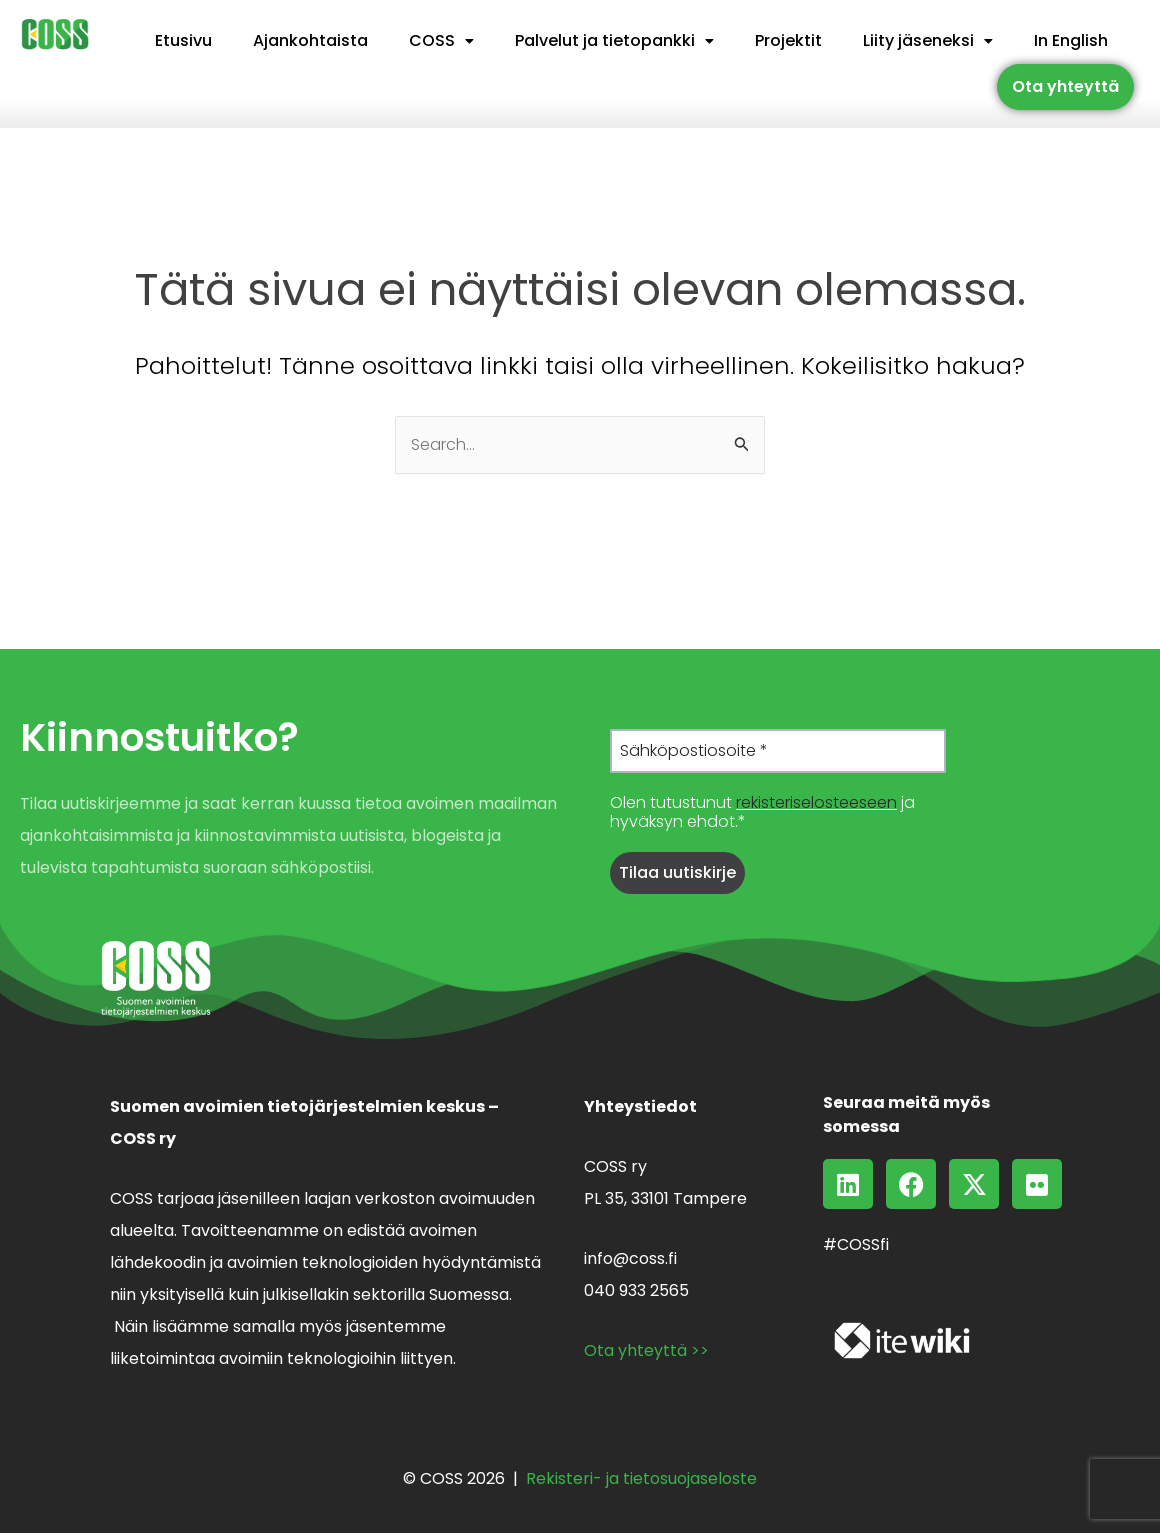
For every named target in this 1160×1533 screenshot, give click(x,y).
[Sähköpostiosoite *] (778, 751)
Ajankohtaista (310, 40)
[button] (441, 41)
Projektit (788, 40)
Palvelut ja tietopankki (614, 40)
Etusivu (183, 40)
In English (1071, 40)
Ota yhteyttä (1065, 86)
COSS (441, 40)
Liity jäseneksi (928, 40)
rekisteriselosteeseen (816, 802)
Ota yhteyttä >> (646, 1350)
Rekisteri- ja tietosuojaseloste (641, 1478)
